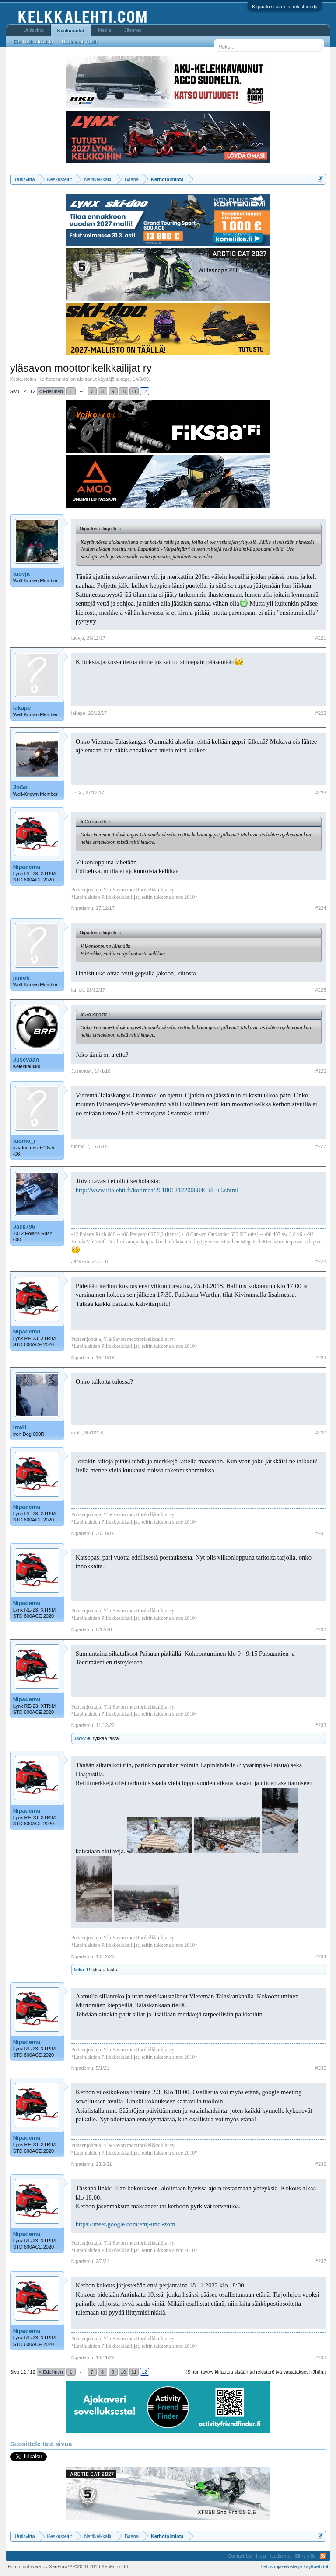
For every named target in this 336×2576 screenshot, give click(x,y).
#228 (320, 1261)
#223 (320, 792)
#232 (320, 1629)
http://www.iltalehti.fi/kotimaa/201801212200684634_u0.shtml (157, 1190)
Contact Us (240, 2556)
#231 (320, 1533)
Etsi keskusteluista (33, 41)
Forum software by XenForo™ (69, 2566)
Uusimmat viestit (79, 41)
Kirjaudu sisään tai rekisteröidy (284, 6)
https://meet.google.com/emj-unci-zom (125, 2224)
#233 (320, 1725)
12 (144, 391)
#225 (320, 989)
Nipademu (27, 866)
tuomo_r (24, 1141)
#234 (320, 1956)
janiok (21, 978)
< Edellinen (51, 391)
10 (123, 391)
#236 (320, 2164)
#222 (320, 713)
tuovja (21, 574)
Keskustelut (70, 30)
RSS (323, 2556)
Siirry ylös (305, 2556)
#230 (320, 1432)
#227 (320, 1146)
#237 (320, 2261)
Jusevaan (26, 1059)
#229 (320, 1357)
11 (133, 391)
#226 (320, 1071)
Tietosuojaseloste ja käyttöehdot (294, 2566)
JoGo (20, 787)
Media (104, 30)
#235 (320, 2068)
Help (261, 2556)
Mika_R (82, 1969)
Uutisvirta (34, 30)
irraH (19, 1427)
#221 (320, 638)
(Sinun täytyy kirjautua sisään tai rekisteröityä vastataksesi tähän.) (256, 2371)
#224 (320, 908)
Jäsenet (132, 30)
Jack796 (24, 1226)
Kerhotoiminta (53, 379)
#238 (320, 2357)
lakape (123, 379)
